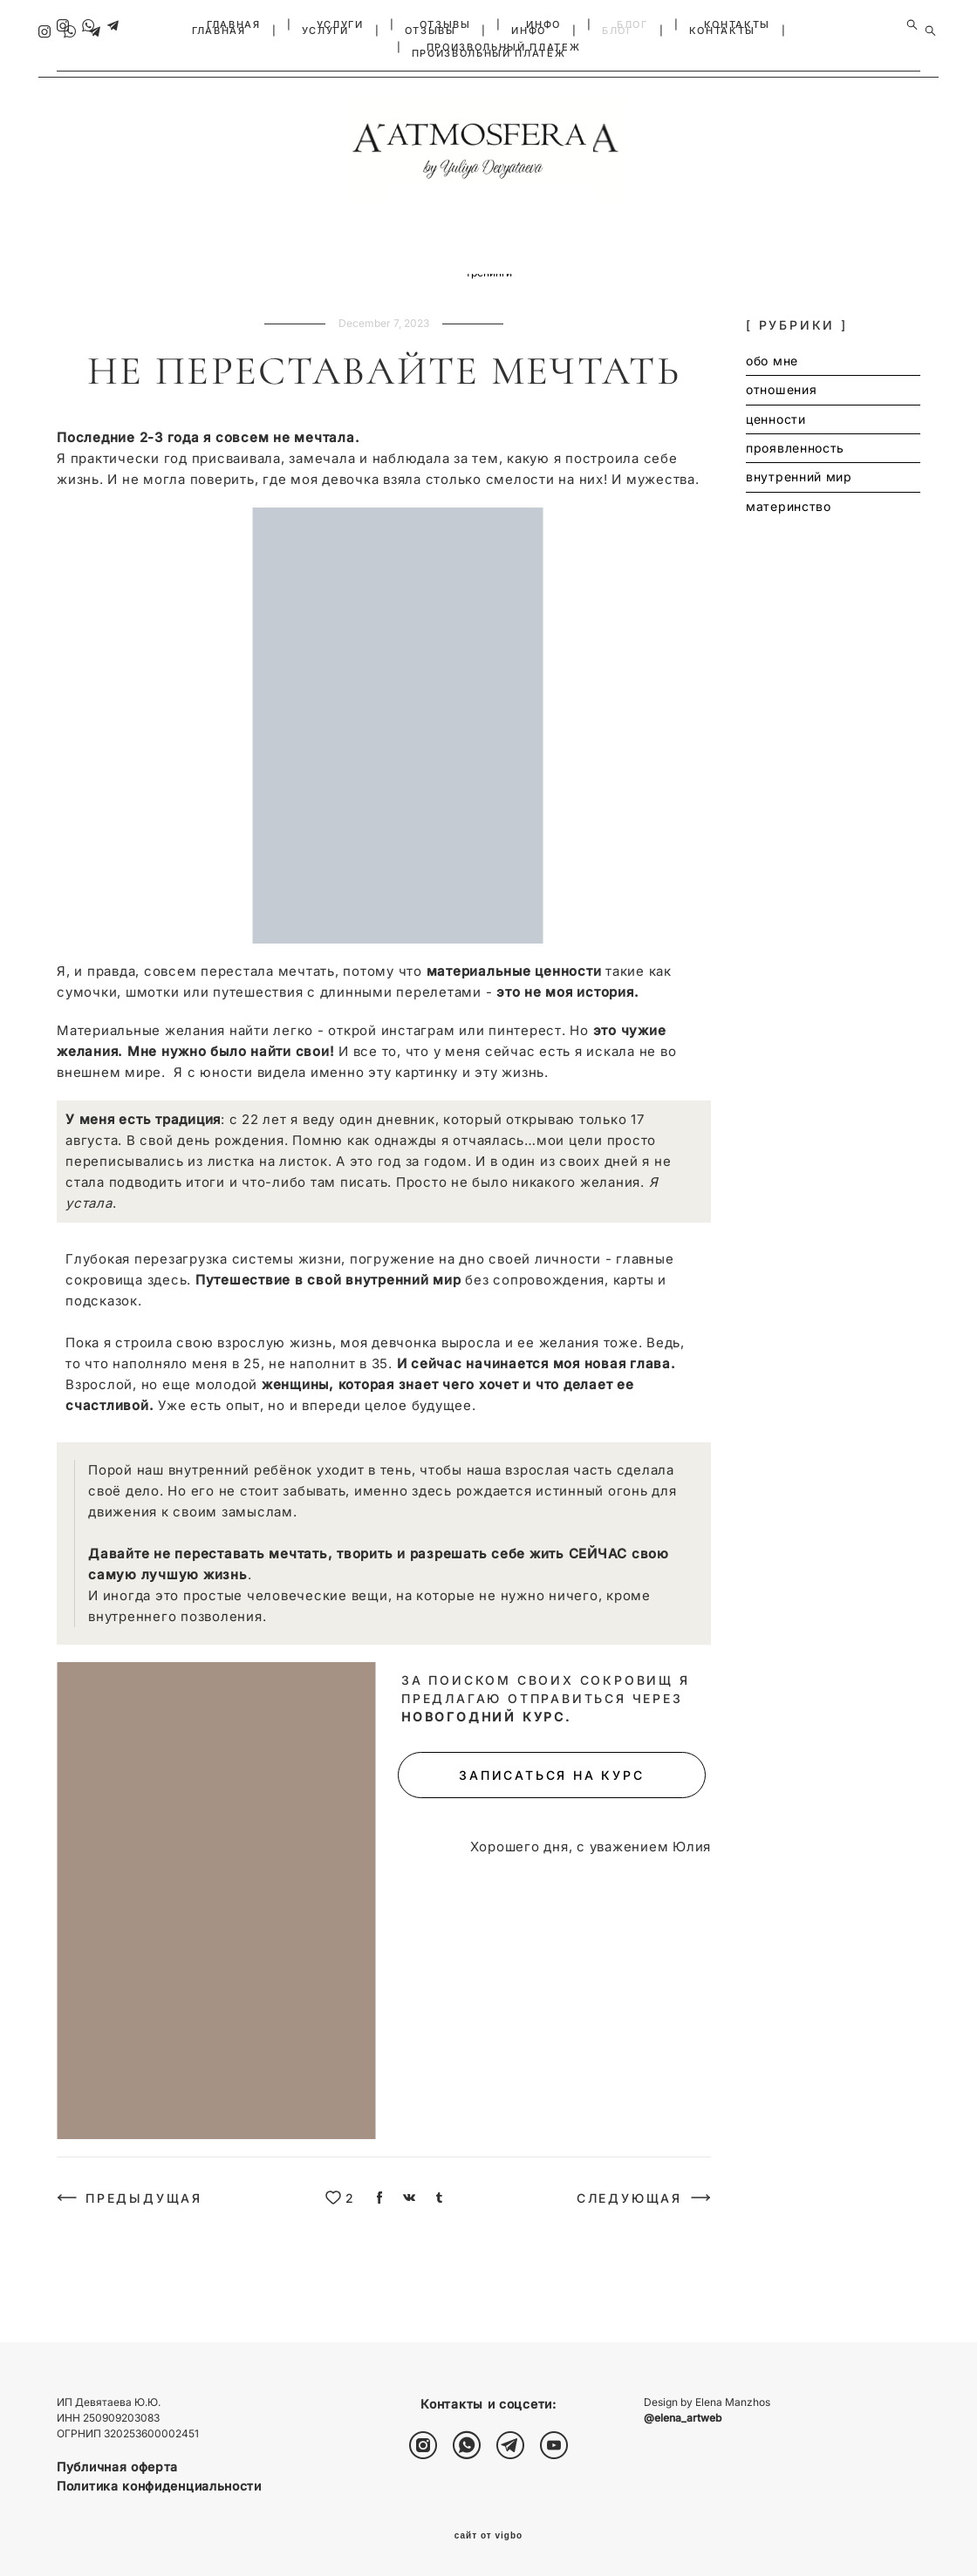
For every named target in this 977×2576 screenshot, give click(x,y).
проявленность (331, 281)
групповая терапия (744, 281)
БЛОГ (632, 24)
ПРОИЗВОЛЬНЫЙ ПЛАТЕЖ (503, 47)
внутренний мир (435, 281)
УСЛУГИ (340, 24)
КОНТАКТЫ (737, 24)
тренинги (489, 296)
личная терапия (631, 281)
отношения (168, 281)
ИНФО (543, 24)
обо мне (96, 281)
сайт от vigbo (488, 2536)
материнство (534, 281)
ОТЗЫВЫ (445, 24)
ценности (244, 281)
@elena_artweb (682, 2417)
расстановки (849, 281)
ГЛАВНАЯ (234, 24)
